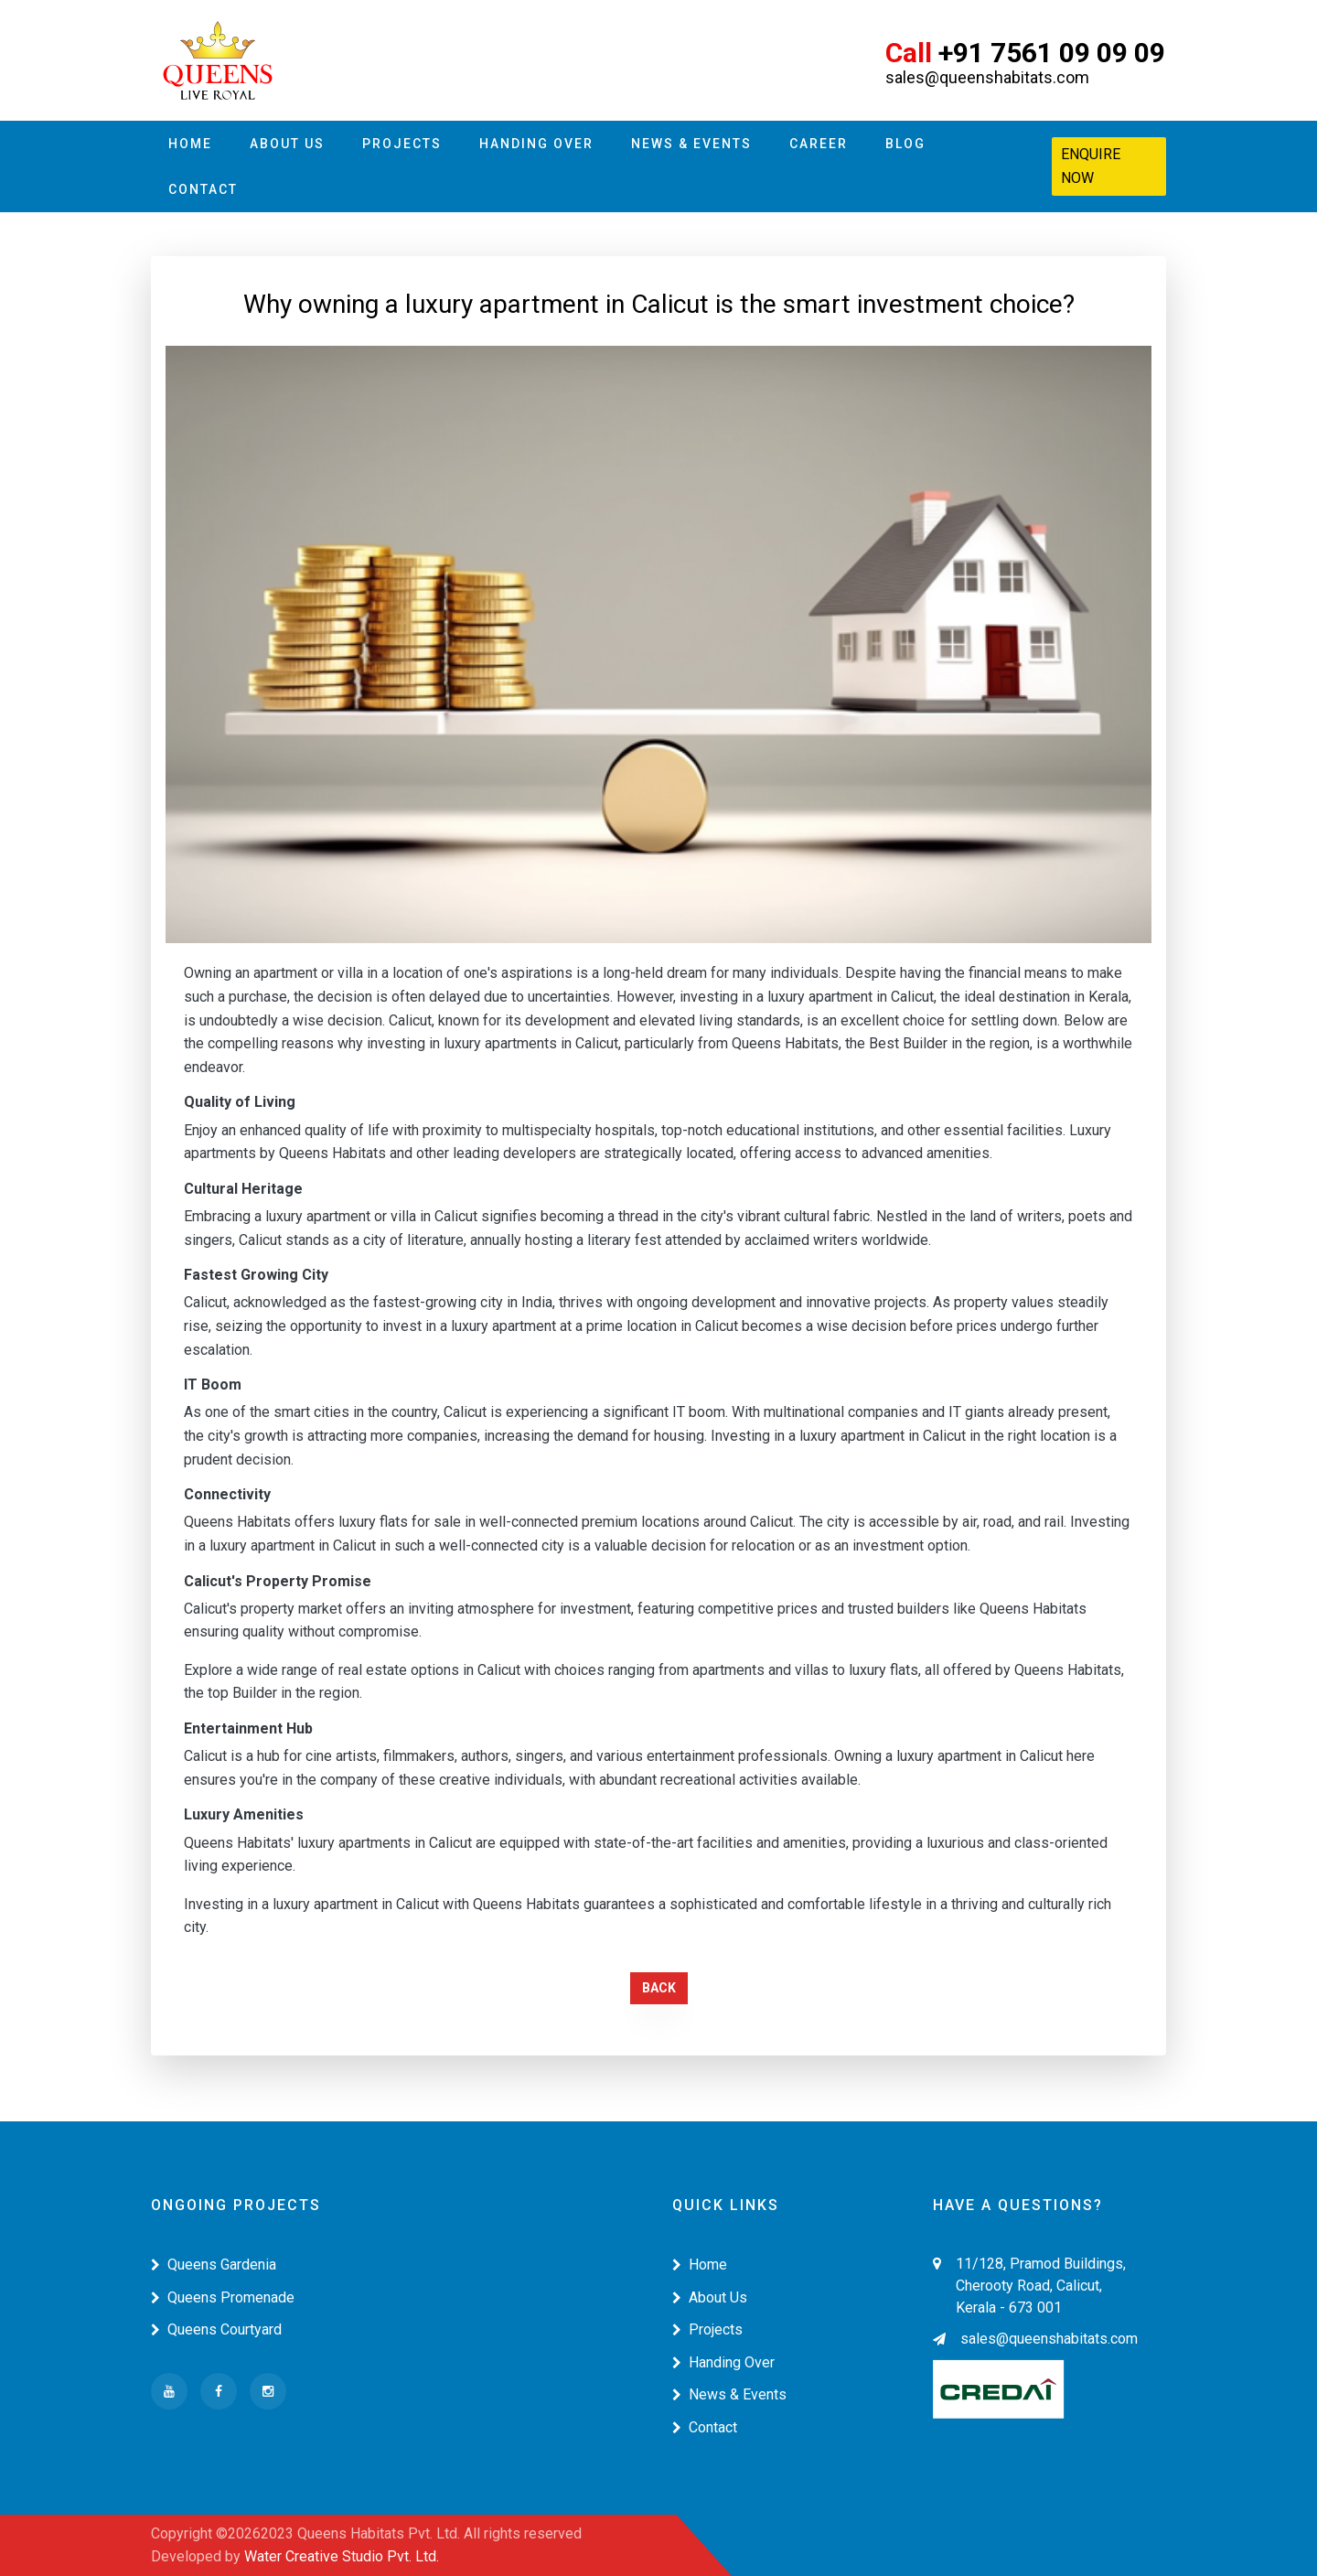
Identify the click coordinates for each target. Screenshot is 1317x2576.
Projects (402, 143)
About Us (287, 143)
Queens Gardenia (213, 2264)
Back (659, 1987)
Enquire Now (1090, 166)
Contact (203, 189)
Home (190, 143)
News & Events (691, 143)
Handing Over (536, 143)
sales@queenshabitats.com (1035, 2338)
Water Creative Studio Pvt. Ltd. (341, 2556)
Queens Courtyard (216, 2329)
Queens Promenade (222, 2297)
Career (818, 143)
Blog (905, 143)
